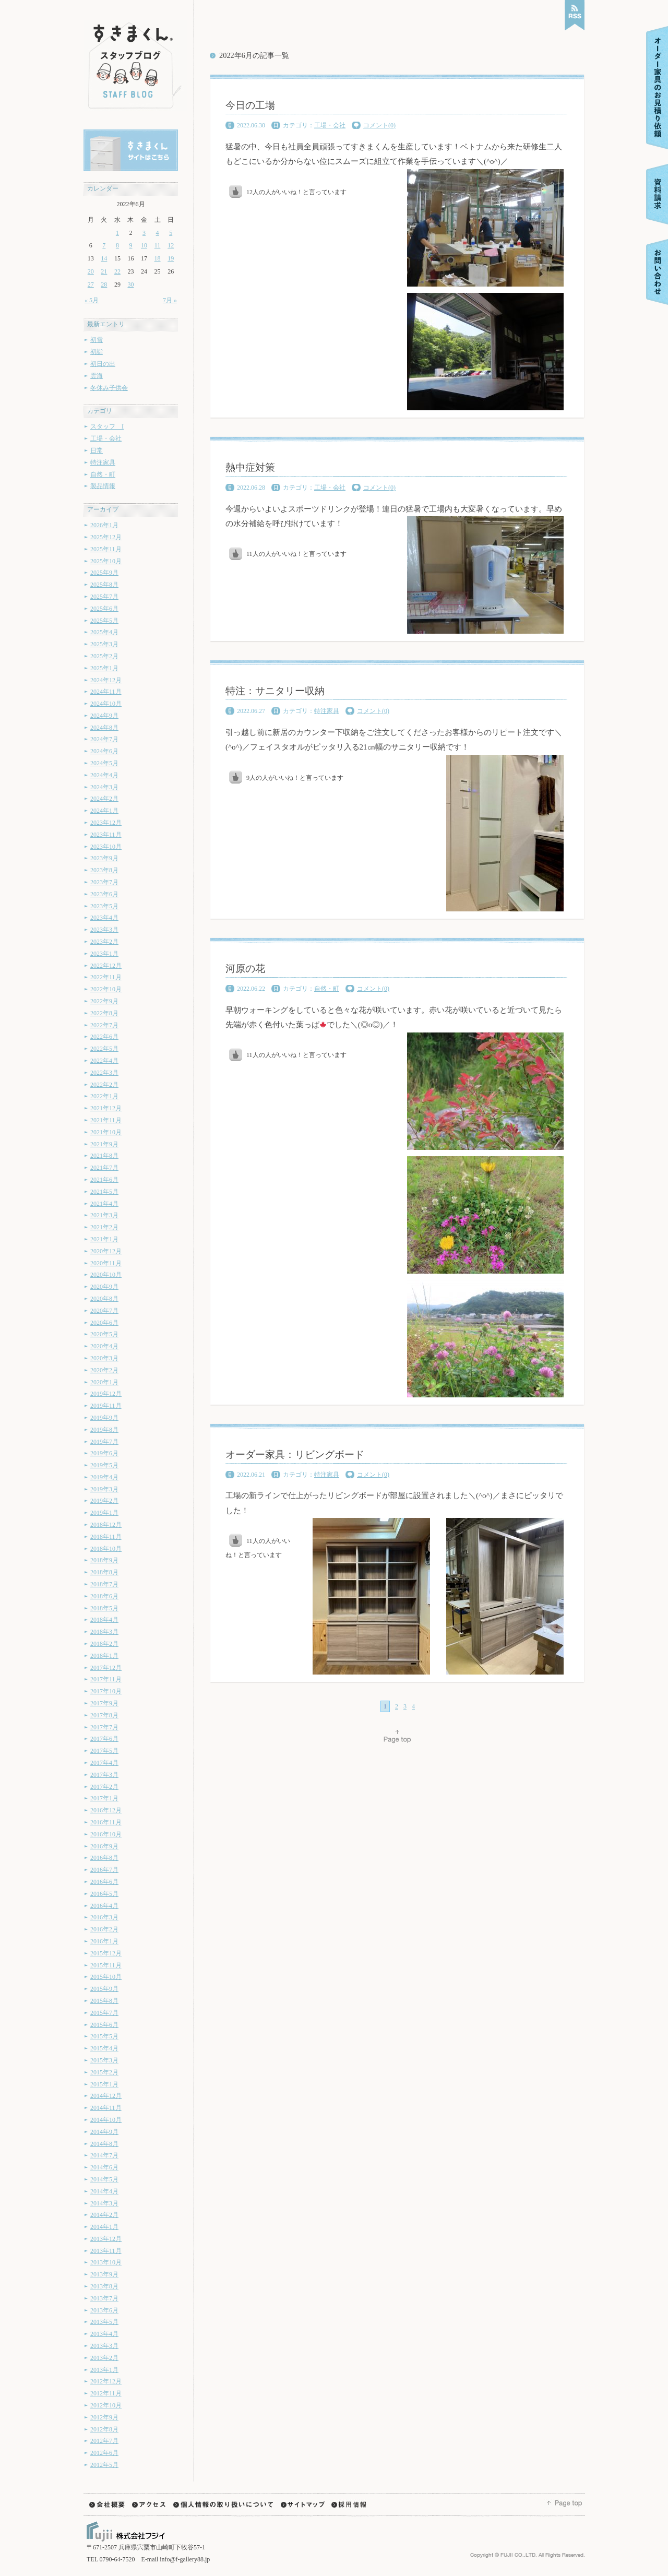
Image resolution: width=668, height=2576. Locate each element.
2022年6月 (104, 1036)
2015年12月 (106, 1953)
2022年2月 (104, 1084)
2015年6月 (104, 2024)
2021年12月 (106, 1108)
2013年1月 (104, 2369)
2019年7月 (104, 1441)
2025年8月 (104, 584)
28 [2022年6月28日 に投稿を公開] (104, 284)
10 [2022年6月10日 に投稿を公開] (144, 245)
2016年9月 (104, 1846)
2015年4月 (104, 2048)
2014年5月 (104, 2179)
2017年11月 (106, 1679)
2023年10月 (106, 846)
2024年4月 (104, 775)
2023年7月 (104, 882)
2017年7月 (104, 1727)
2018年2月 (104, 1643)
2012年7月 (104, 2440)
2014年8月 (104, 2143)
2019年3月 (104, 1489)
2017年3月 (104, 1774)
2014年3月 (104, 2203)
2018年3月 (104, 1631)
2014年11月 (106, 2107)
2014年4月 (104, 2191)
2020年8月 (104, 1298)
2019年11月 (106, 1405)
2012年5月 (104, 2464)
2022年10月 (106, 989)
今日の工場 (250, 105)
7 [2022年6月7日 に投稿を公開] (103, 245)
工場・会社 (106, 438)
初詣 (96, 351)
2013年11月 (106, 2250)
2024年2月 (104, 798)
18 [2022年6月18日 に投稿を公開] (157, 258)
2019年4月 (104, 1477)
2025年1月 (104, 668)
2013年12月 (106, 2238)
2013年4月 (104, 2333)
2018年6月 (104, 1596)
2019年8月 (104, 1429)
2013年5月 (104, 2321)
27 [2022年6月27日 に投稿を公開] (91, 284)
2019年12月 (106, 1393)
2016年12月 (106, 1810)
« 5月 (92, 300)
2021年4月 (104, 1203)
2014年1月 (104, 2226)
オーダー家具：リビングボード (294, 1454)
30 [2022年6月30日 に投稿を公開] (130, 284)
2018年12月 (106, 1524)
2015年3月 (104, 2060)
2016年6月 (104, 1881)
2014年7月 (104, 2155)
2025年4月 (104, 632)
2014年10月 (106, 2119)
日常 (96, 450)
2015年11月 (106, 1965)
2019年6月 (104, 1453)
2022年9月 (104, 1001)
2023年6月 (104, 894)
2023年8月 (104, 870)
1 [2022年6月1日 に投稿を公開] (117, 232)
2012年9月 (104, 2417)
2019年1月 (104, 1512)
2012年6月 (104, 2452)
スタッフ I (107, 426)
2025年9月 (104, 572)
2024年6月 (104, 751)
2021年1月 (104, 1239)
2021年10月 (106, 1132)
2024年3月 (104, 787)
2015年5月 (104, 2036)
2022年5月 (104, 1048)
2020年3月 (104, 1358)
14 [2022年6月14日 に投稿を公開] (104, 258)
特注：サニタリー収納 (275, 690)
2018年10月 (106, 1548)
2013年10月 (106, 2262)
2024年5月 (104, 763)
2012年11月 (106, 2393)
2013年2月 (104, 2357)
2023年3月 (104, 929)
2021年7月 (104, 1167)
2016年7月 (104, 1869)
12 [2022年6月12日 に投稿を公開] (171, 245)
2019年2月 (104, 1500)
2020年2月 (104, 1370)
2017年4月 (104, 1762)
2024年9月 (104, 715)
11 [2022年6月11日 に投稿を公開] (157, 245)
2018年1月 (104, 1655)
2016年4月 (104, 1905)
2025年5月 (104, 620)
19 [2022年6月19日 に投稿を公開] (171, 258)
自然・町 (102, 474)
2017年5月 (104, 1750)
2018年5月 (104, 1608)
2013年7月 (104, 2298)
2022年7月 (104, 1025)
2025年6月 (104, 608)
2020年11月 (106, 1263)
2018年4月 (104, 1619)
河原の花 (245, 968)
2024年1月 (104, 810)
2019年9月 (104, 1417)
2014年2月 (104, 2214)
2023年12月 (106, 822)
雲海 (96, 375)
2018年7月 (104, 1584)
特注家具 (102, 462)
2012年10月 (106, 2405)
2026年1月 (104, 525)
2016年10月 (106, 1834)
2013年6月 (104, 2310)
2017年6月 (104, 1738)
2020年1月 (104, 1382)
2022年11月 (106, 977)
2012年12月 (106, 2381)
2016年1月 (104, 1941)
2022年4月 (104, 1060)
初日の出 (102, 363)
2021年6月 (104, 1179)
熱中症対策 (250, 467)
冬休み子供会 (109, 387)
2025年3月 (104, 644)
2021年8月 (104, 1155)
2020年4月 (104, 1346)
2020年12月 (106, 1251)
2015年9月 (104, 1988)
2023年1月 (104, 953)
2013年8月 (104, 2286)
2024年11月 (106, 691)
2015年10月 (106, 1976)
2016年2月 (104, 1929)
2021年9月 (104, 1144)
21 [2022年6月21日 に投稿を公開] (104, 271)
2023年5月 (104, 906)
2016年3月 (104, 1917)
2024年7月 (104, 739)
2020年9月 (104, 1286)
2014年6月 (104, 2167)
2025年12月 (106, 537)
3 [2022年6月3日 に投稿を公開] (144, 232)
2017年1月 (104, 1798)
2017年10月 (106, 1691)
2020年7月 (104, 1310)
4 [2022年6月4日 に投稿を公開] (157, 232)
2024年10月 (106, 703)
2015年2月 (104, 2072)
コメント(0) (379, 125)
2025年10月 (106, 561)
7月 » (170, 300)
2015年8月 (104, 2000)
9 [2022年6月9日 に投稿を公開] (130, 245)
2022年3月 (104, 1072)
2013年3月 (104, 2345)
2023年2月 (104, 941)
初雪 (96, 339)
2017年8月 (104, 1715)
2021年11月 (106, 1120)
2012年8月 (104, 2429)
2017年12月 (106, 1667)
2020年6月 (104, 1322)
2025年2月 (104, 656)
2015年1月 (104, 2084)
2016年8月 (104, 1857)
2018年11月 (106, 1536)
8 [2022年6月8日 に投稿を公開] (117, 245)
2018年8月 (104, 1572)
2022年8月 (104, 1013)
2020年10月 (106, 1274)
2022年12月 (106, 965)
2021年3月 (104, 1215)
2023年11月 (106, 834)
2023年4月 (104, 917)
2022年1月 (104, 1096)
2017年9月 (104, 1703)
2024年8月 (104, 727)
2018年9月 (104, 1560)
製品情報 (102, 486)
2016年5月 (104, 1893)
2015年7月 (104, 2012)
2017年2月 (104, 1786)
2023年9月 (104, 858)
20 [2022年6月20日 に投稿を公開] (91, 271)
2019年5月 (104, 1465)
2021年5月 (104, 1191)
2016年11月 (106, 1822)
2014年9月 (104, 2131)
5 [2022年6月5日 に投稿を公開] (170, 232)
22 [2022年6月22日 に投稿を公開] (117, 271)
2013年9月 (104, 2274)
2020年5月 (104, 1334)
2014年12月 (106, 2095)
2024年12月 (106, 680)
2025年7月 (104, 596)
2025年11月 (106, 549)
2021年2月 (104, 1227)
